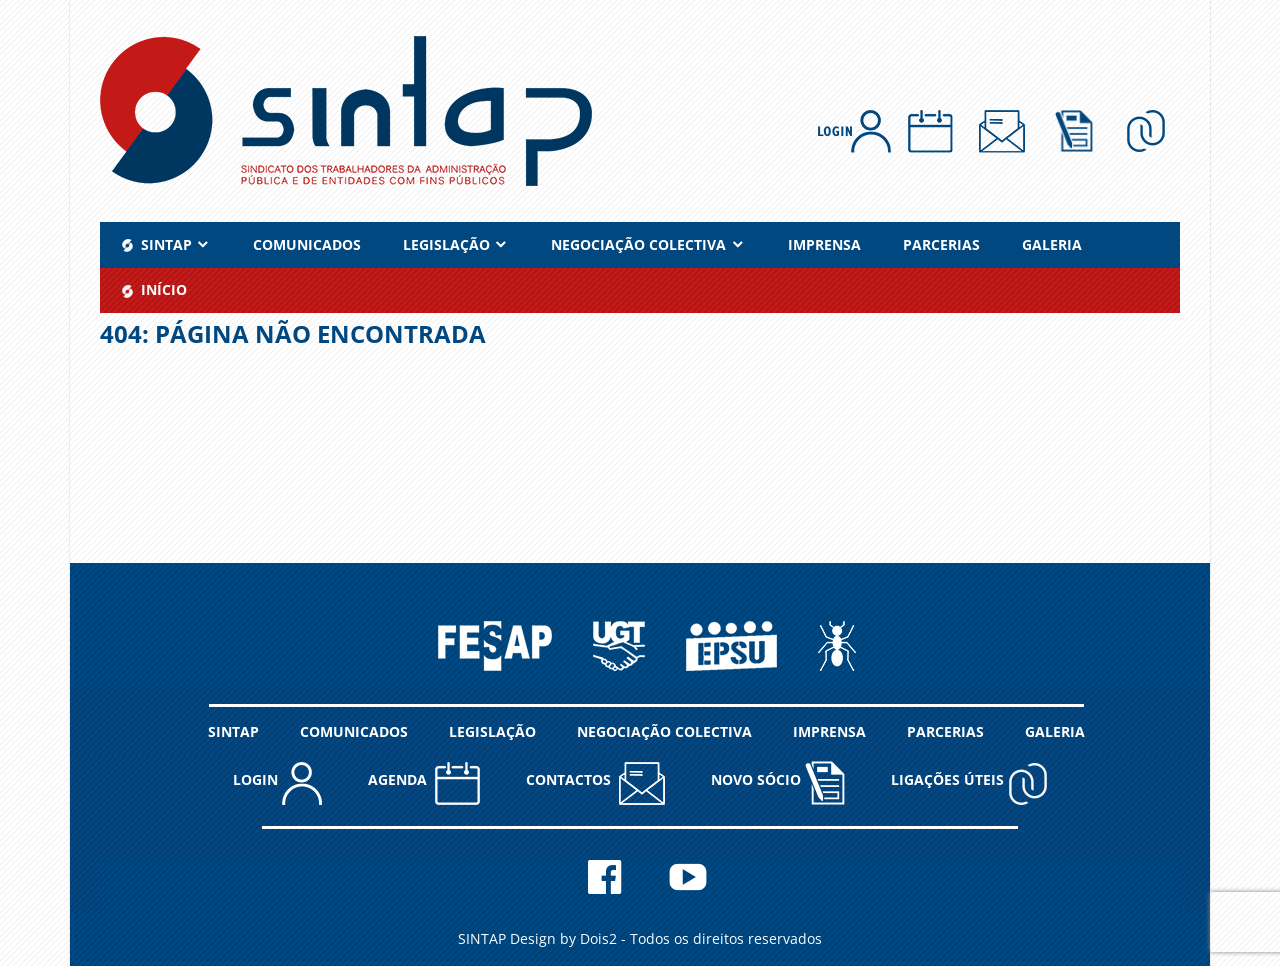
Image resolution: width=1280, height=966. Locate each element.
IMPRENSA (824, 244)
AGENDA (424, 782)
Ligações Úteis (969, 782)
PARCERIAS (941, 244)
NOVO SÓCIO (778, 782)
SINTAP (233, 731)
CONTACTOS (595, 782)
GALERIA (1052, 244)
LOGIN (277, 782)
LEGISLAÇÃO (446, 244)
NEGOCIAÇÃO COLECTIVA (638, 244)
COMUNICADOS (307, 244)
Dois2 (598, 938)
